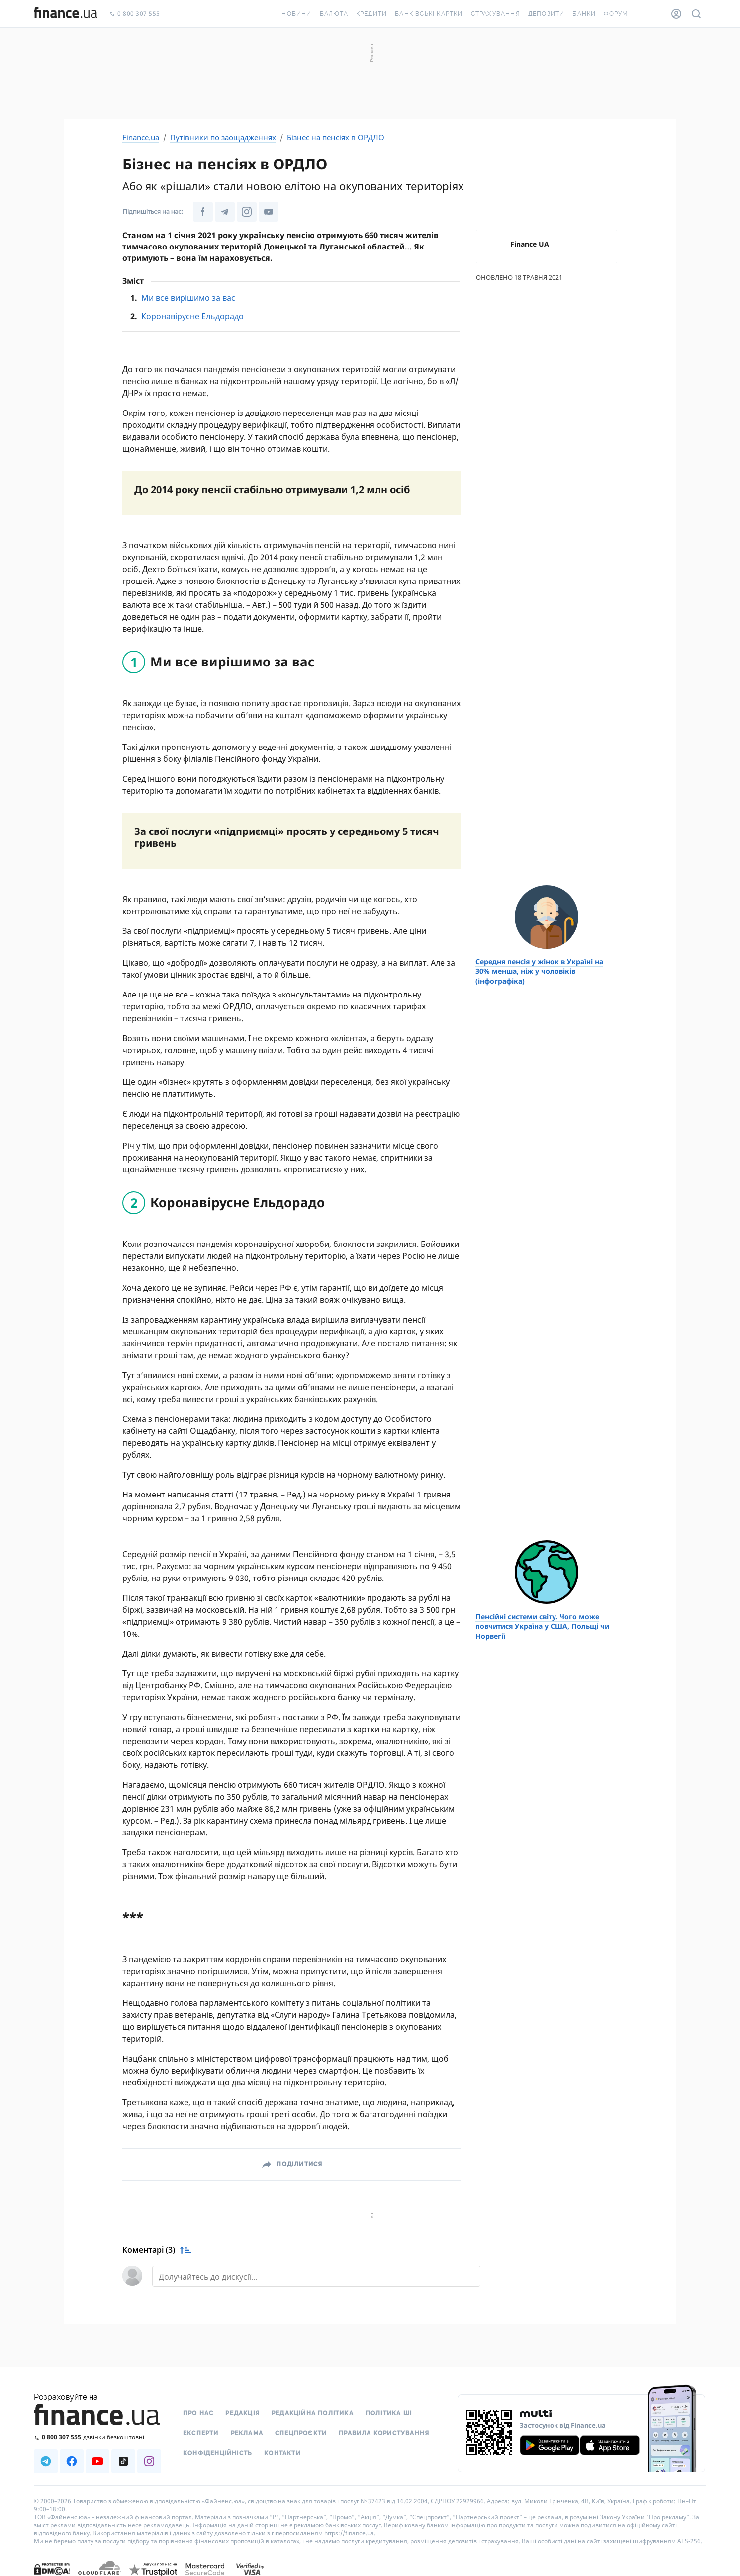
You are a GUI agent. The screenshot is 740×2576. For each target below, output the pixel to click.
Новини (296, 13)
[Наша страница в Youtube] (97, 2461)
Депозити (546, 13)
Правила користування (384, 2433)
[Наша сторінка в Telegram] (225, 212)
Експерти (201, 2433)
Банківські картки (428, 13)
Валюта (334, 13)
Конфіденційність (217, 2453)
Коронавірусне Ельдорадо (192, 316)
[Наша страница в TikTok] (123, 2461)
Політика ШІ (389, 2413)
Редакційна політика (313, 2413)
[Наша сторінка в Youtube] (268, 212)
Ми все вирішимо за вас (188, 297)
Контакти (282, 2453)
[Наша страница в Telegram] (46, 2461)
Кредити (371, 13)
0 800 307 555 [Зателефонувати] (134, 14)
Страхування (495, 13)
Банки (584, 13)
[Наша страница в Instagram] (149, 2461)
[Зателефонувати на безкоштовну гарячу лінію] (97, 2437)
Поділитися (299, 2164)
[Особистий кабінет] (676, 14)
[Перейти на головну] (65, 14)
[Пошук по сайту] (696, 14)
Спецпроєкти (301, 2433)
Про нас (198, 2413)
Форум (616, 13)
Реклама (247, 2433)
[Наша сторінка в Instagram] (247, 212)
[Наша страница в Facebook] (72, 2461)
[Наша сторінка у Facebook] (203, 212)
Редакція (242, 2413)
